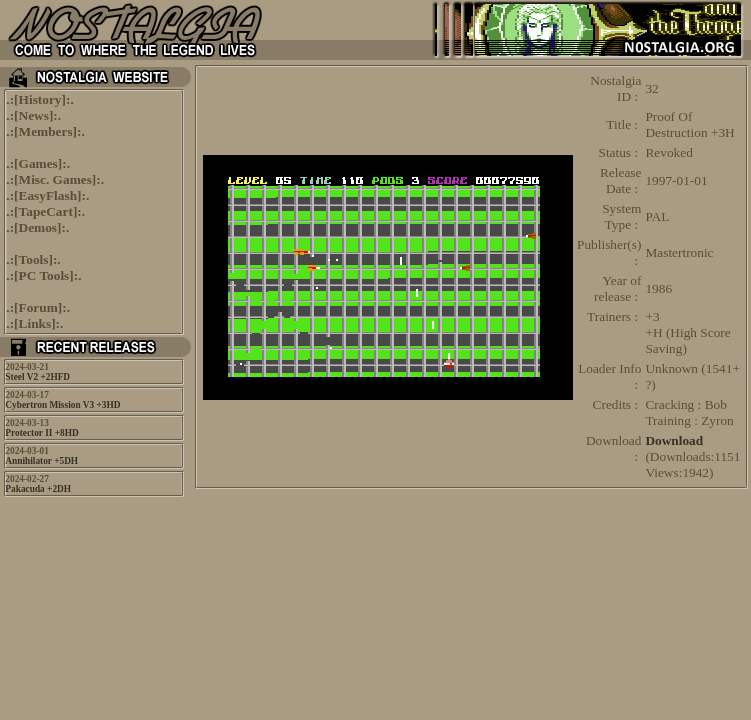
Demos (38, 227)
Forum (38, 307)
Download (674, 440)
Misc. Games (55, 179)
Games (38, 163)
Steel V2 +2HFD (37, 377)
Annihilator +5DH (41, 461)
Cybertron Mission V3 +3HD (62, 405)
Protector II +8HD (41, 433)
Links (35, 323)
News (34, 115)
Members (46, 131)
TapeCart (46, 211)
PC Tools (44, 275)
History (40, 99)
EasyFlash (48, 195)
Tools (34, 259)
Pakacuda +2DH (38, 489)
